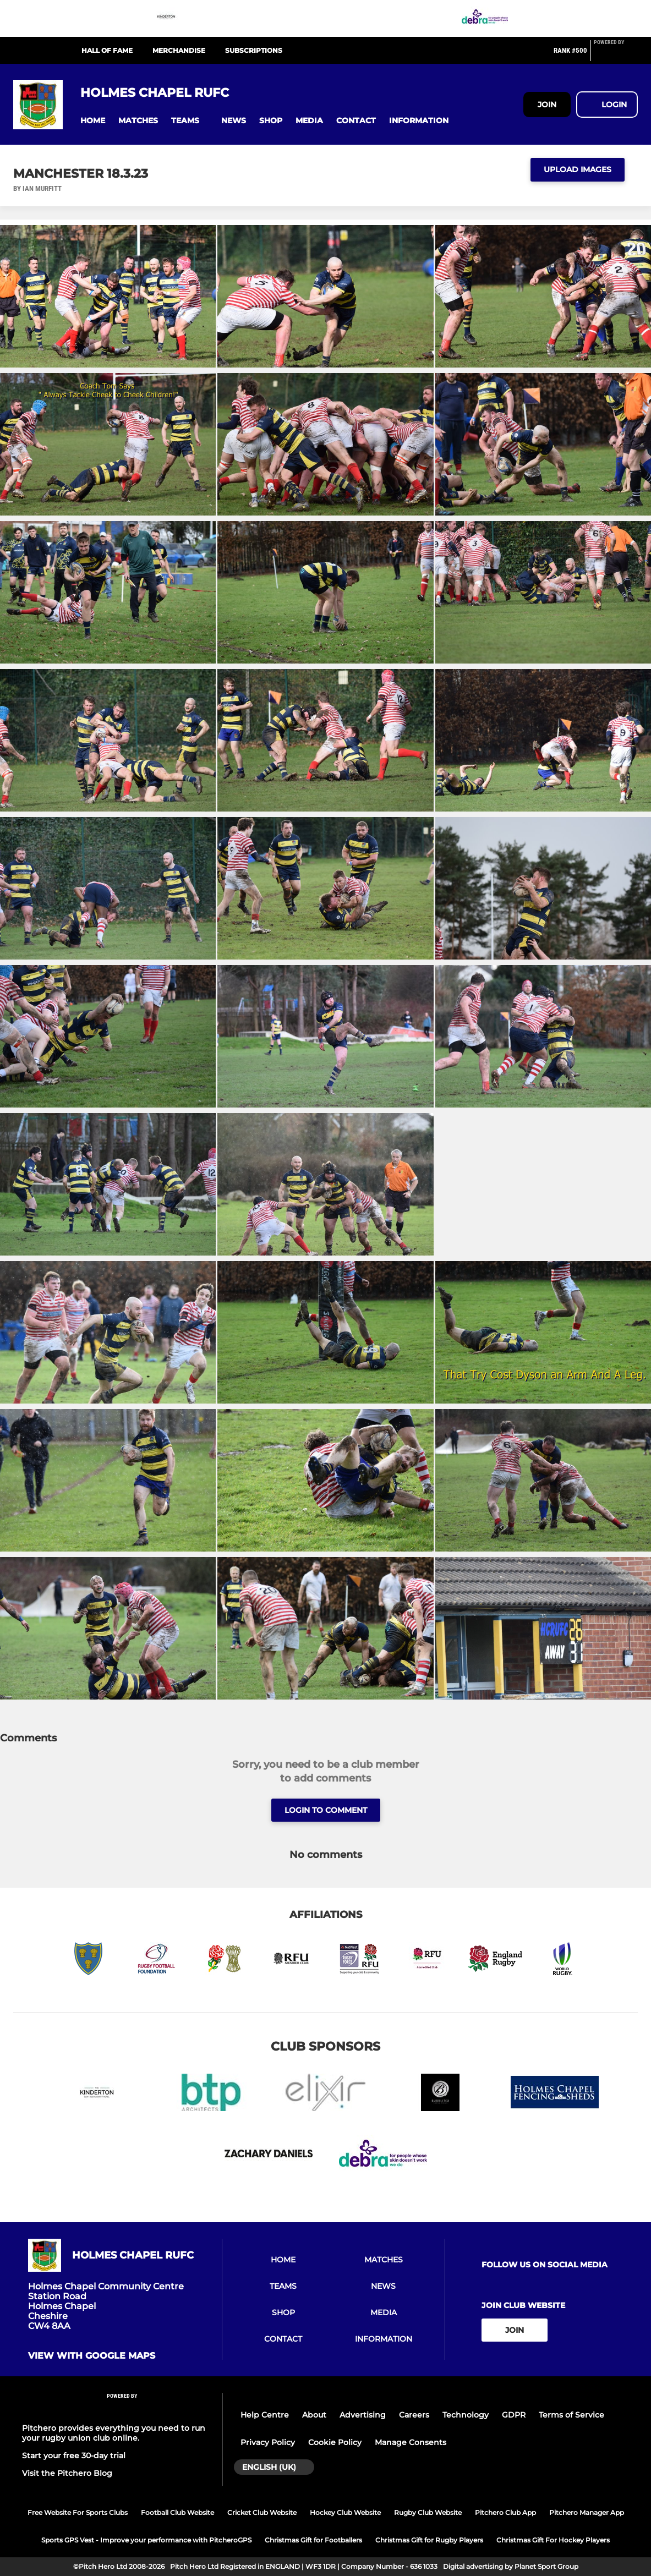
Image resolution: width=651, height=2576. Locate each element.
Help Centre (264, 2415)
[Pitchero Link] (616, 55)
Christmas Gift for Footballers (313, 2540)
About (314, 2415)
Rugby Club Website (428, 2512)
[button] (93, 120)
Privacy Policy (267, 2442)
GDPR (514, 2415)
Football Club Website (177, 2512)
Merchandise (178, 50)
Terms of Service (571, 2415)
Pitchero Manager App (586, 2512)
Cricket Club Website (262, 2512)
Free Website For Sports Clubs (78, 2512)
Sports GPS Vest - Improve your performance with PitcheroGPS (146, 2540)
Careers (414, 2415)
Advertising (363, 2415)
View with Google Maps (91, 2356)
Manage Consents (410, 2442)
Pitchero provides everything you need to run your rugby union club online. (113, 2433)
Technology (465, 2415)
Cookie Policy (335, 2442)
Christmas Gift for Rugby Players (429, 2540)
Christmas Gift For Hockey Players (553, 2540)
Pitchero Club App (505, 2512)
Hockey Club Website (345, 2512)
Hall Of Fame (107, 50)
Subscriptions (253, 50)
